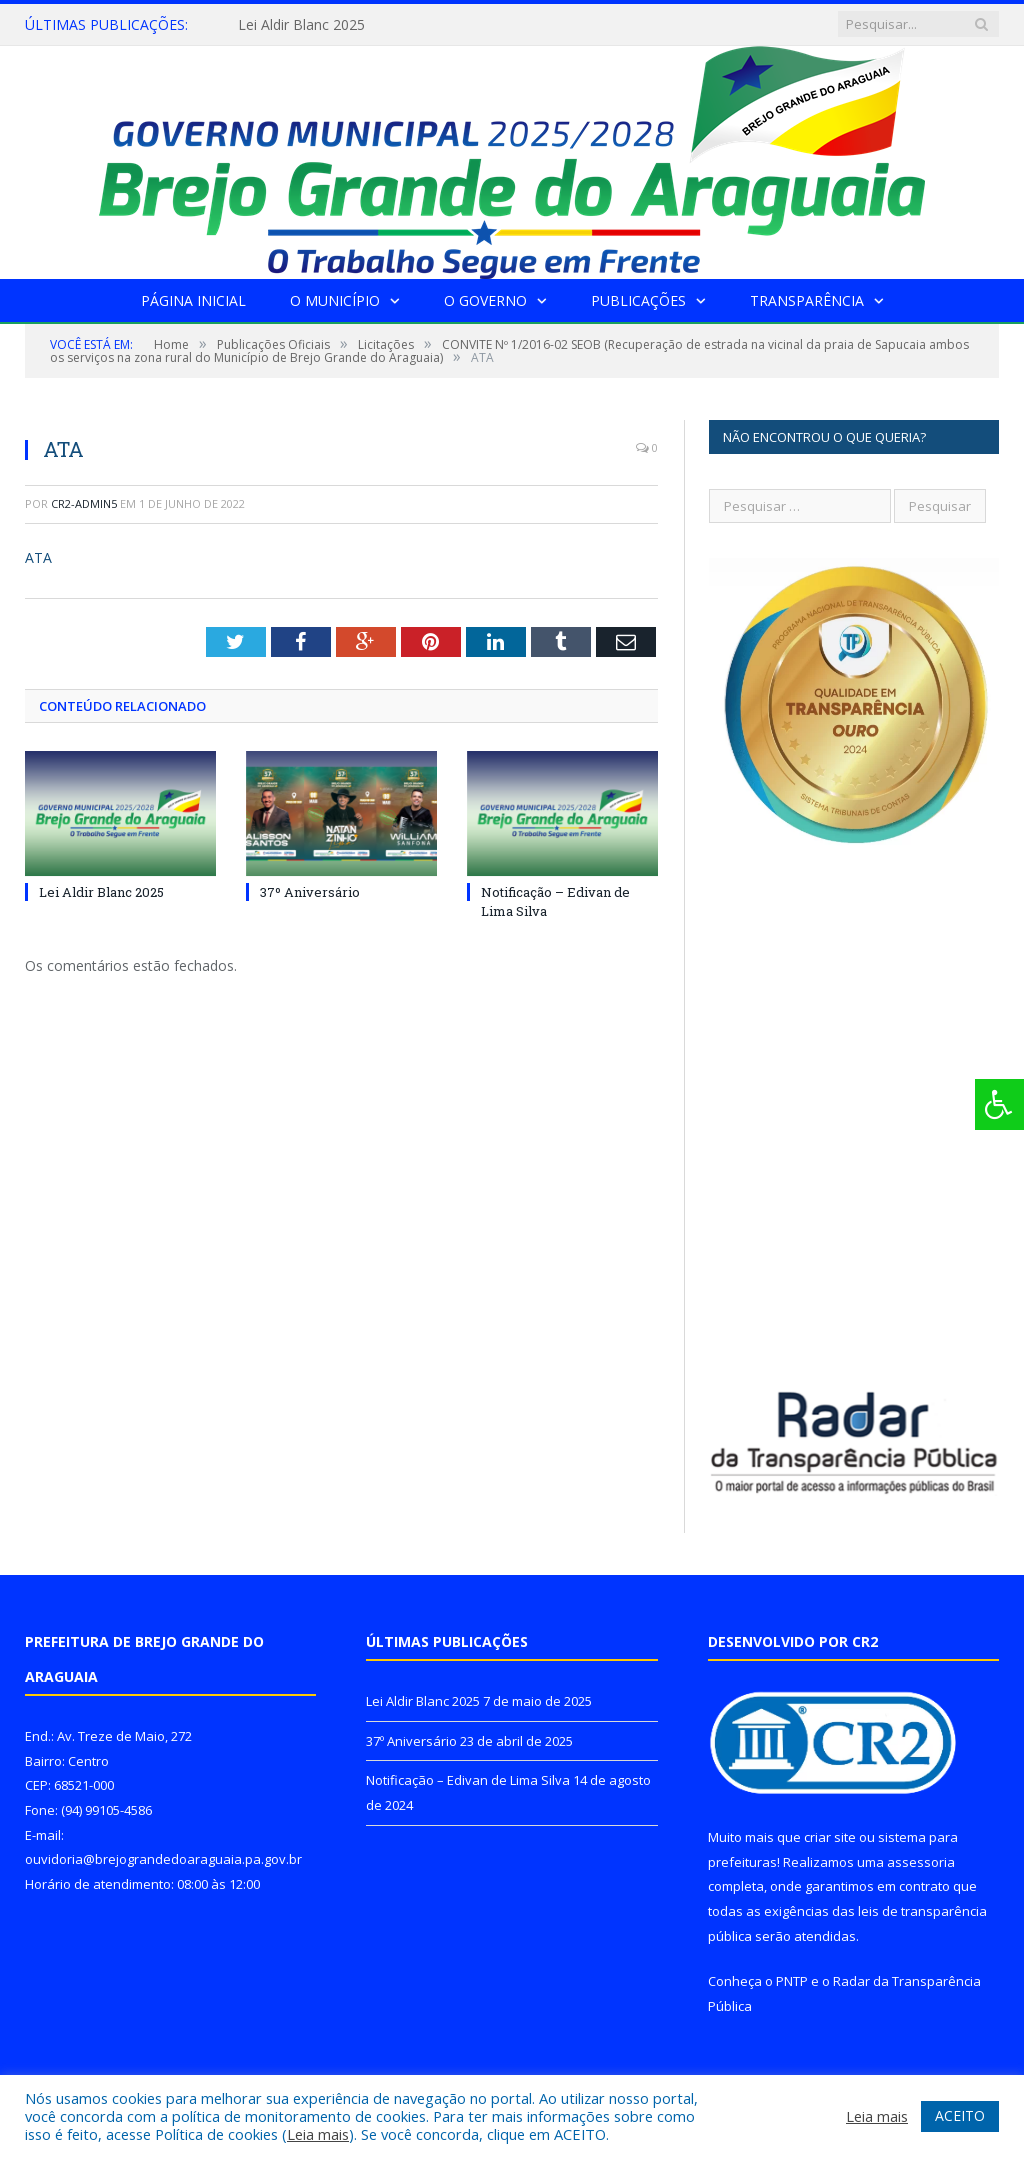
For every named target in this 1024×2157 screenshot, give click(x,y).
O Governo (485, 300)
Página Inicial (193, 300)
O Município (335, 300)
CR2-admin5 (84, 503)
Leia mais (318, 2134)
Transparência (807, 300)
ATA (38, 557)
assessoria (921, 1862)
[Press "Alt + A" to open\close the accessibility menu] (999, 1104)
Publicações (638, 300)
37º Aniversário (310, 892)
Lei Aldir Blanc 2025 (301, 25)
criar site (830, 1837)
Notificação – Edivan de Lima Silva (468, 1780)
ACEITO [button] (960, 2115)
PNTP (792, 1981)
